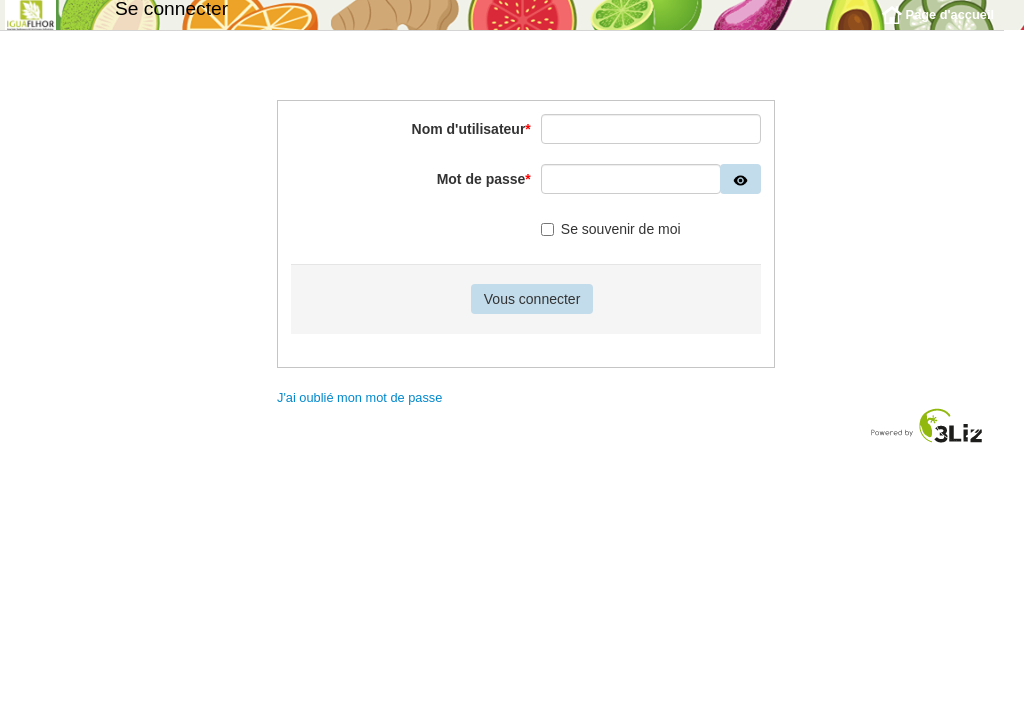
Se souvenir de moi (611, 244)
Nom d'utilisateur (471, 144)
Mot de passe (484, 194)
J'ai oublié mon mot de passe (359, 412)
